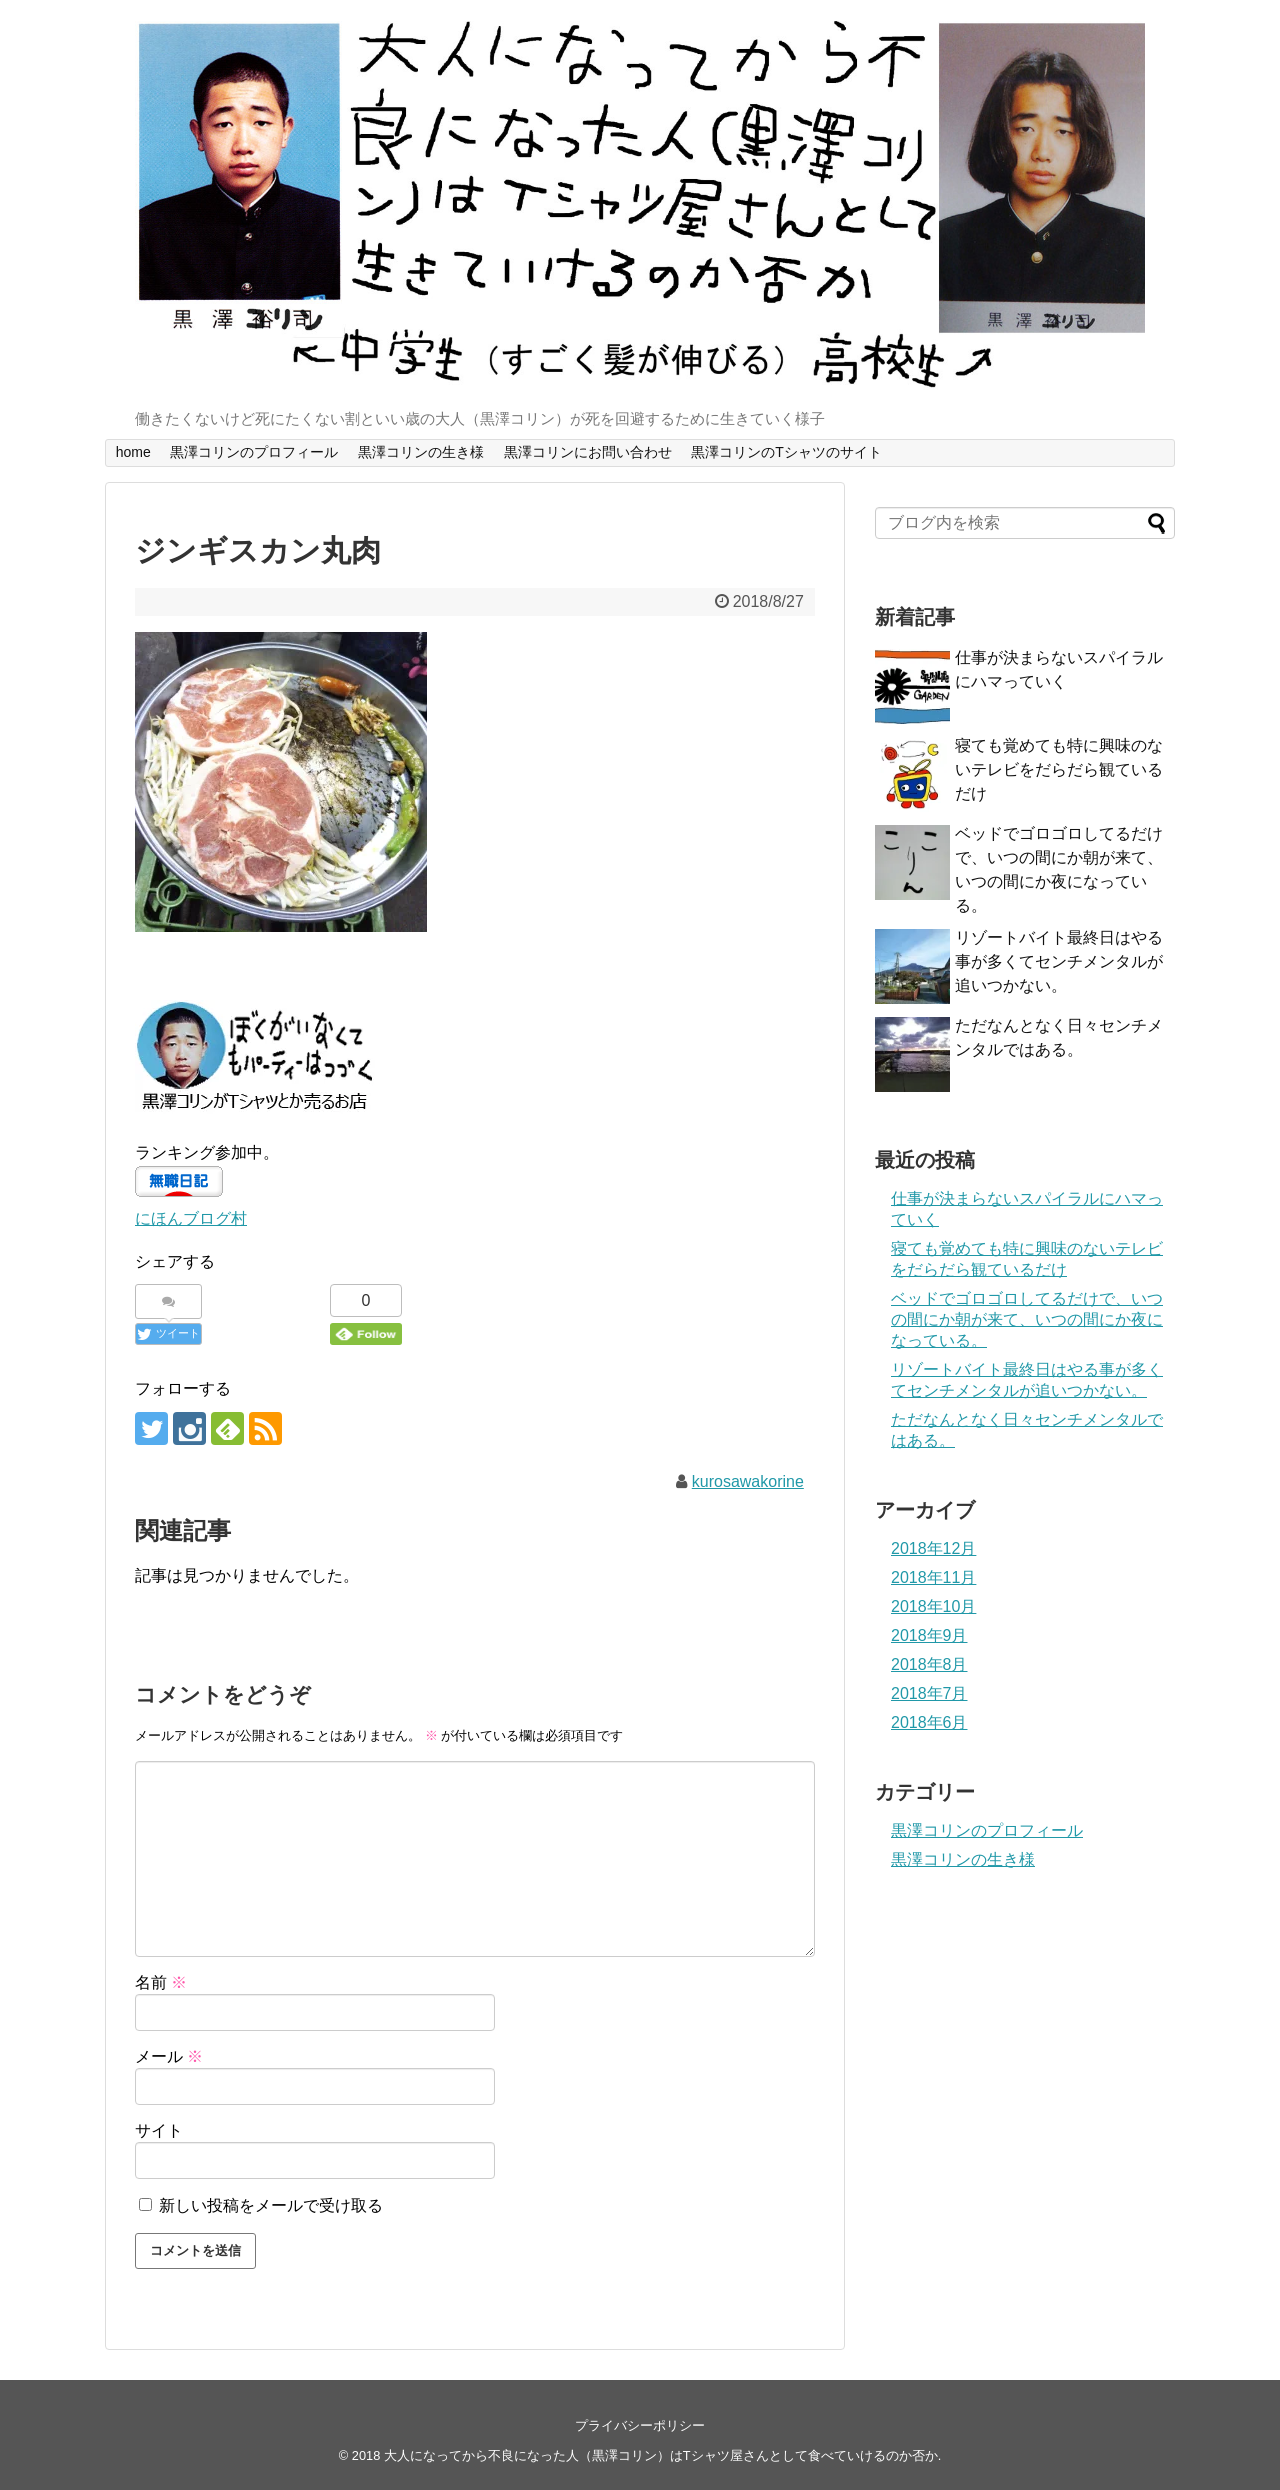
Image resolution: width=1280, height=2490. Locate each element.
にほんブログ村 (191, 1218)
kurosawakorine (748, 1481)
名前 (161, 1982)
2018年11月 (933, 1577)
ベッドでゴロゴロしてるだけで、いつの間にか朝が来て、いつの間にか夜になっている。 (1027, 1319)
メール (169, 2056)
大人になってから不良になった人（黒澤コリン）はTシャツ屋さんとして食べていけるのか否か (661, 2455)
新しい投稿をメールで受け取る (271, 2205)
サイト (159, 2130)
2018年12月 (933, 1548)
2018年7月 (929, 1693)
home (133, 452)
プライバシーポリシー (640, 2425)
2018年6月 (929, 1722)
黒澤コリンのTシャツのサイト (786, 452)
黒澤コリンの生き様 (421, 452)
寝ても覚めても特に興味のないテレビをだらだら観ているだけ (1059, 769)
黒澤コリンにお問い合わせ (588, 452)
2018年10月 (933, 1606)
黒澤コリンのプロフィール (254, 452)
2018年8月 (929, 1664)
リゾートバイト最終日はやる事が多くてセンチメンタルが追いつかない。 (1059, 961)
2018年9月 (929, 1635)
